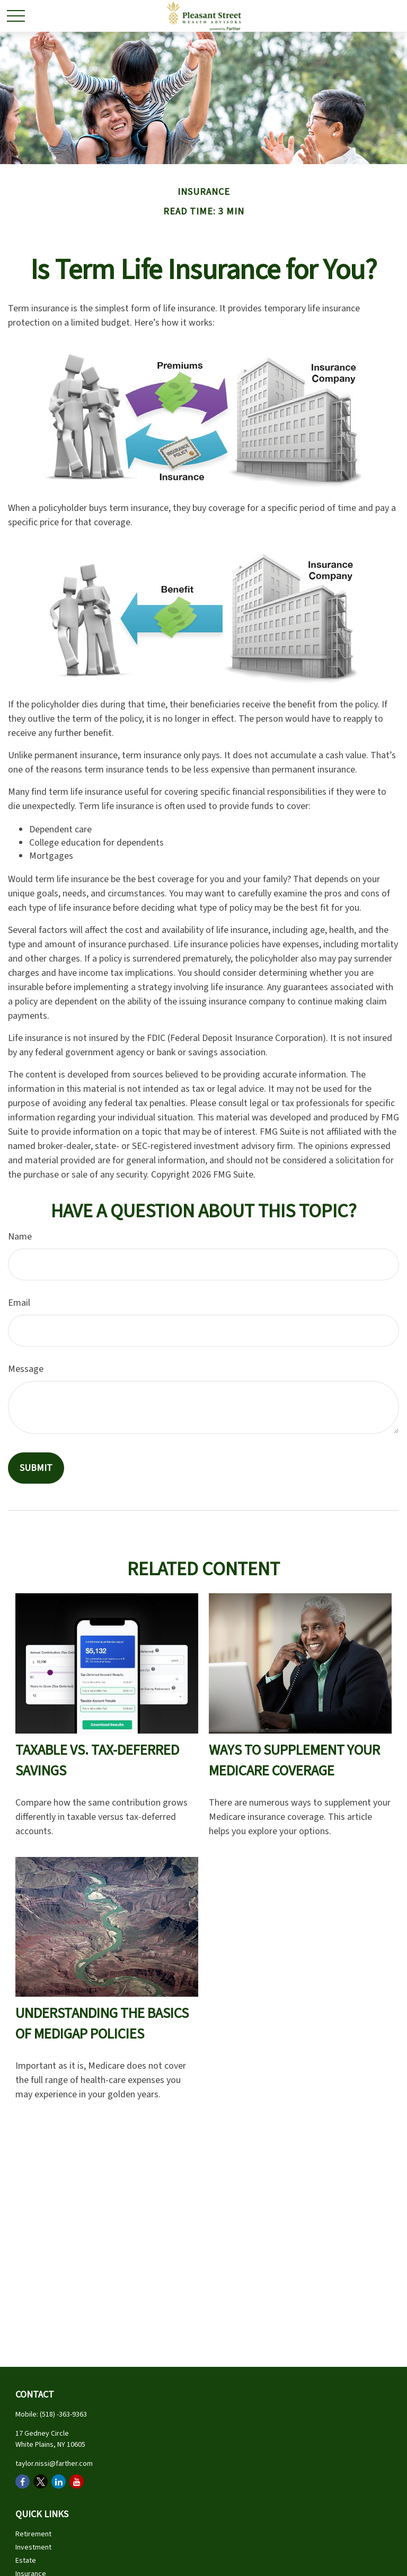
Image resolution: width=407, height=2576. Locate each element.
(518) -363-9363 (63, 2414)
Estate (25, 2560)
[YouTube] (76, 2481)
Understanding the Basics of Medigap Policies (102, 2023)
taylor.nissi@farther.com (54, 2463)
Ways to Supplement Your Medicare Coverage (294, 1760)
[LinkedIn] (58, 2481)
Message (25, 1369)
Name (20, 1236)
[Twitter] (40, 2481)
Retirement (33, 2534)
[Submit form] (36, 1468)
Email (19, 1302)
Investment (33, 2547)
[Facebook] (22, 2481)
